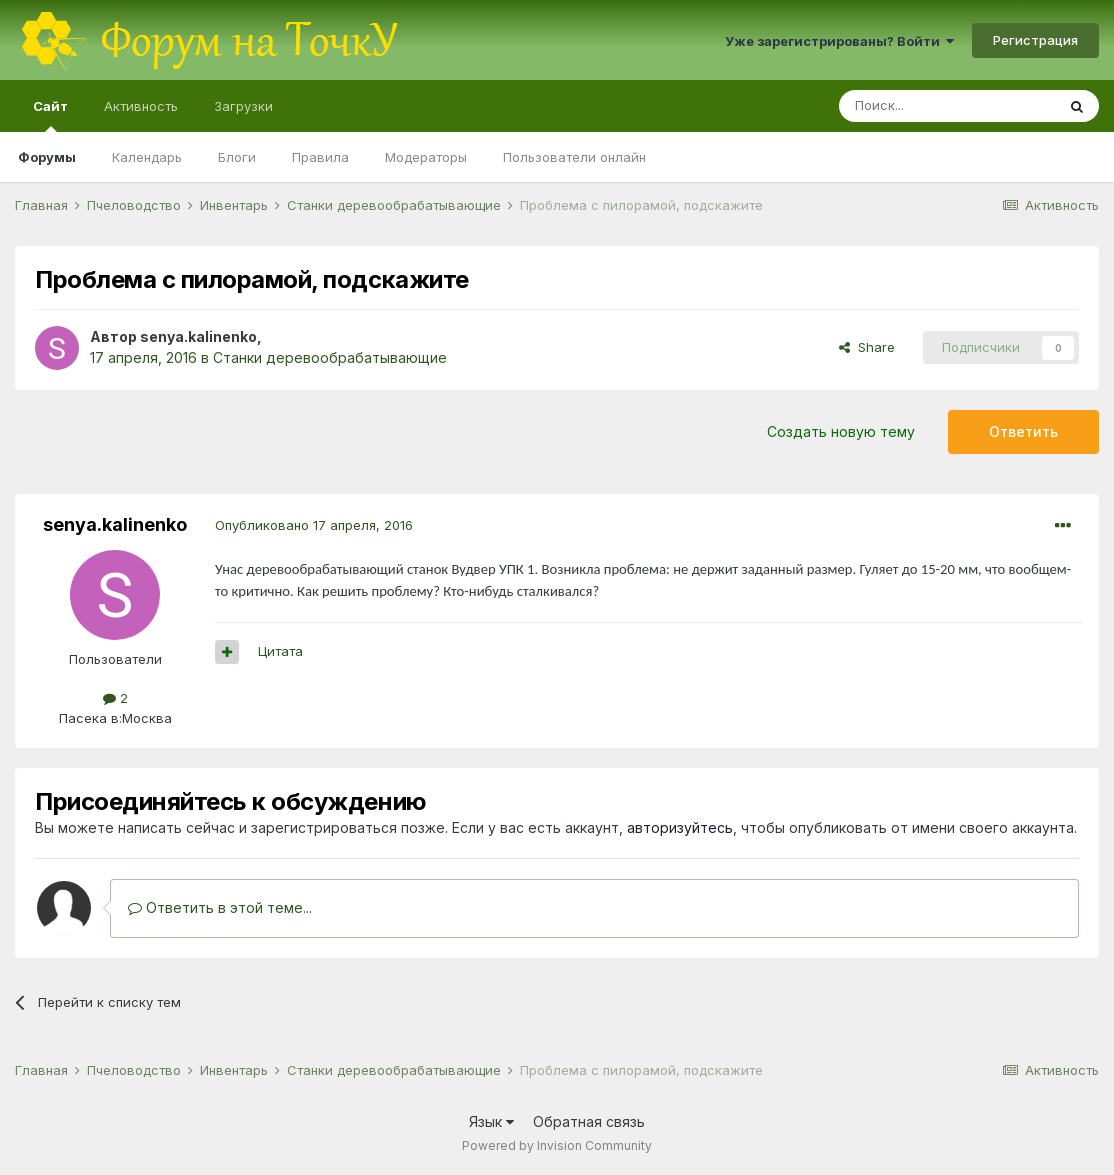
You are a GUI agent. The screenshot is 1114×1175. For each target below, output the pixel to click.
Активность (141, 106)
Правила (320, 157)
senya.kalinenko (198, 336)
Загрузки (243, 106)
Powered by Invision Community (557, 1145)
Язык (491, 1121)
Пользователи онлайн (574, 157)
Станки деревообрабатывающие (330, 357)
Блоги (237, 157)
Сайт (50, 115)
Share (867, 347)
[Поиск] (947, 106)
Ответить (1023, 431)
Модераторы (426, 157)
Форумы (47, 157)
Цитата (280, 651)
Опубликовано (314, 525)
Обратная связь (589, 1121)
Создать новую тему (841, 431)
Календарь (147, 157)
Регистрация (1035, 40)
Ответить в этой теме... (220, 907)
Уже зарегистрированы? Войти (839, 41)
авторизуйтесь (680, 827)
